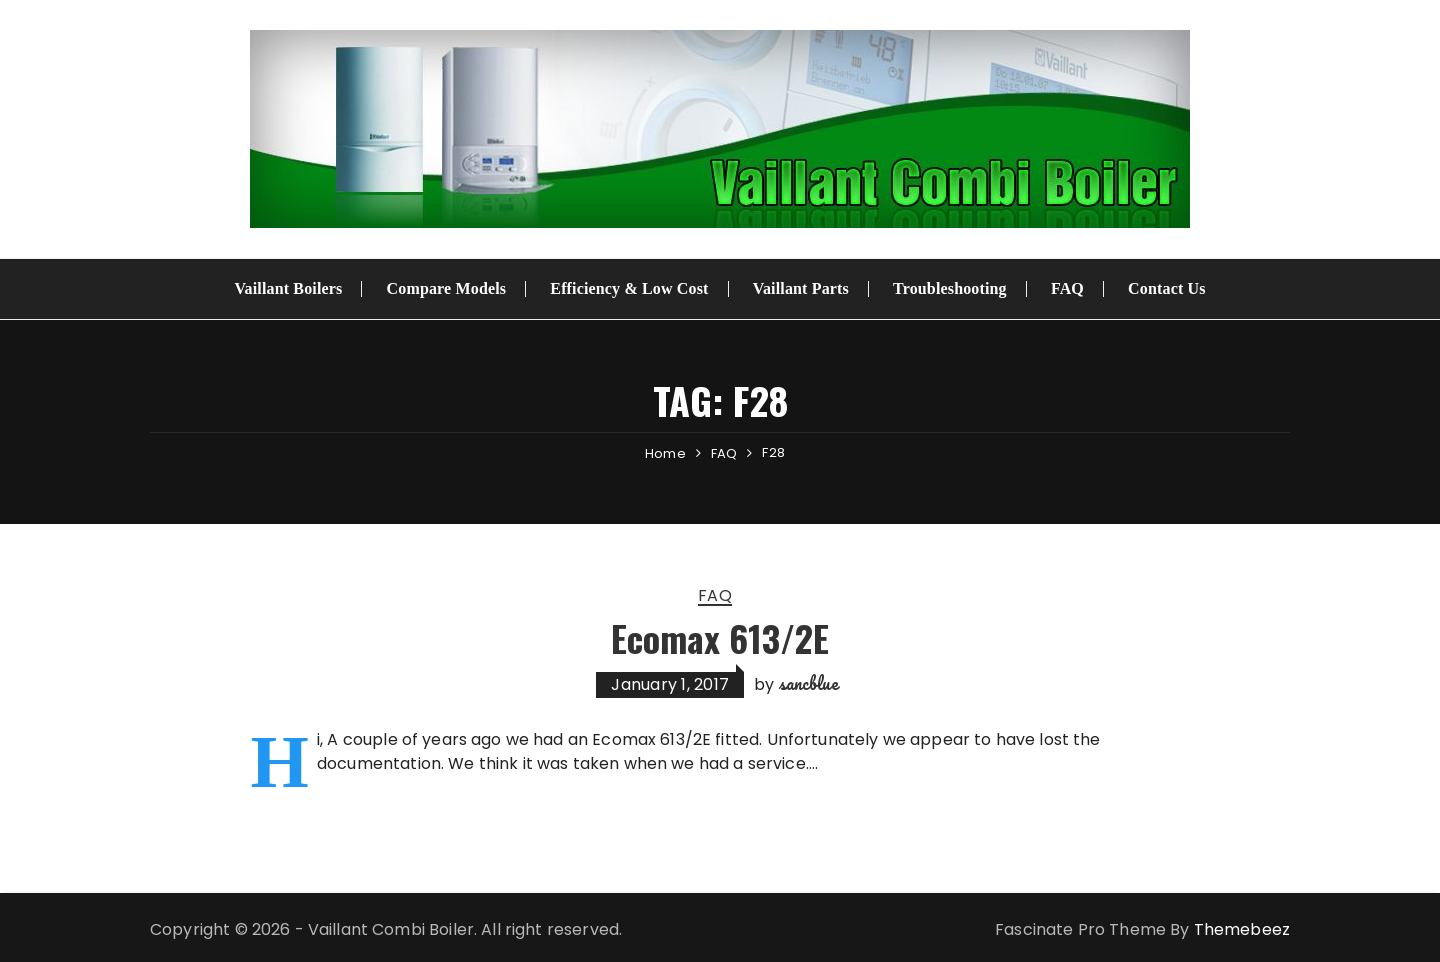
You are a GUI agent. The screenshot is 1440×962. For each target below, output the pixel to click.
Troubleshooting (950, 288)
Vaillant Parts (801, 288)
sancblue (809, 684)
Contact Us (1167, 288)
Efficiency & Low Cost (629, 288)
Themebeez (1242, 929)
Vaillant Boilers (288, 288)
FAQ (1067, 288)
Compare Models (447, 288)
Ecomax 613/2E (720, 637)
